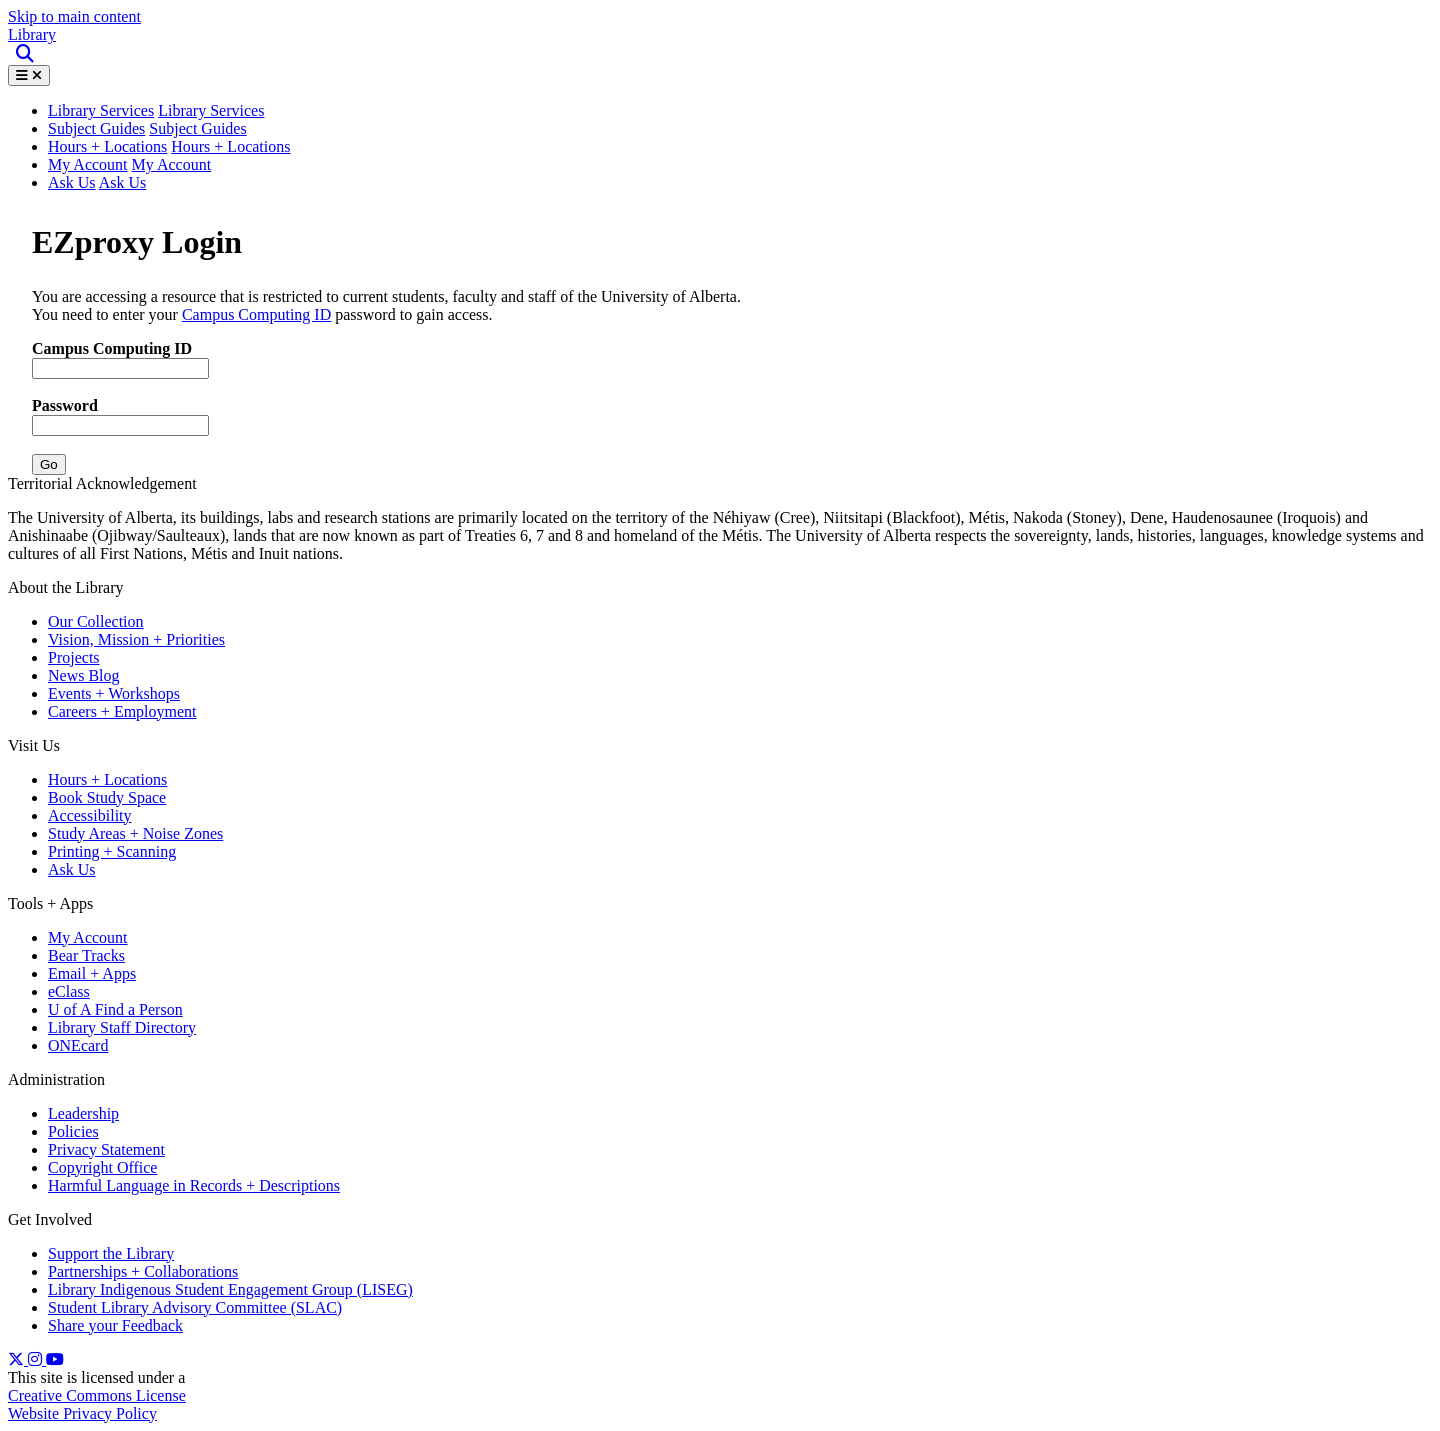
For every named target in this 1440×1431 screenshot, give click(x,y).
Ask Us (72, 182)
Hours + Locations (107, 146)
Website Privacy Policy (82, 1413)
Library (32, 34)
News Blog (84, 675)
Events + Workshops (114, 693)
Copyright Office (102, 1167)
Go (49, 464)
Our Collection (96, 621)
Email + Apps (92, 973)
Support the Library (111, 1253)
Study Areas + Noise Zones (135, 833)
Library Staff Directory (122, 1027)
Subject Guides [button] (197, 128)
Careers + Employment (122, 711)
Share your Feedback (115, 1325)
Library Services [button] (101, 110)
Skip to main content (74, 16)
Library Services (211, 110)
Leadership (83, 1113)
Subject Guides (96, 128)
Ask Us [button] (123, 182)
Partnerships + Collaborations (143, 1271)
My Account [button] (172, 164)
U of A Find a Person (115, 1009)
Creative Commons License (97, 1395)
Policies (73, 1131)
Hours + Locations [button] (230, 146)
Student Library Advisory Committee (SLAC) (195, 1307)
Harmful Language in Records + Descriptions (194, 1185)
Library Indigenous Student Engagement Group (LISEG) (230, 1289)
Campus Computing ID (256, 314)
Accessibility (90, 815)
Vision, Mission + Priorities (136, 639)
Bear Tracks (86, 955)
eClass (69, 991)
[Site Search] (26, 54)
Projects (74, 657)
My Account (88, 164)
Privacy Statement (106, 1149)
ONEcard (78, 1045)
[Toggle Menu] (29, 75)
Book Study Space (107, 797)
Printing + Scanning (112, 851)
